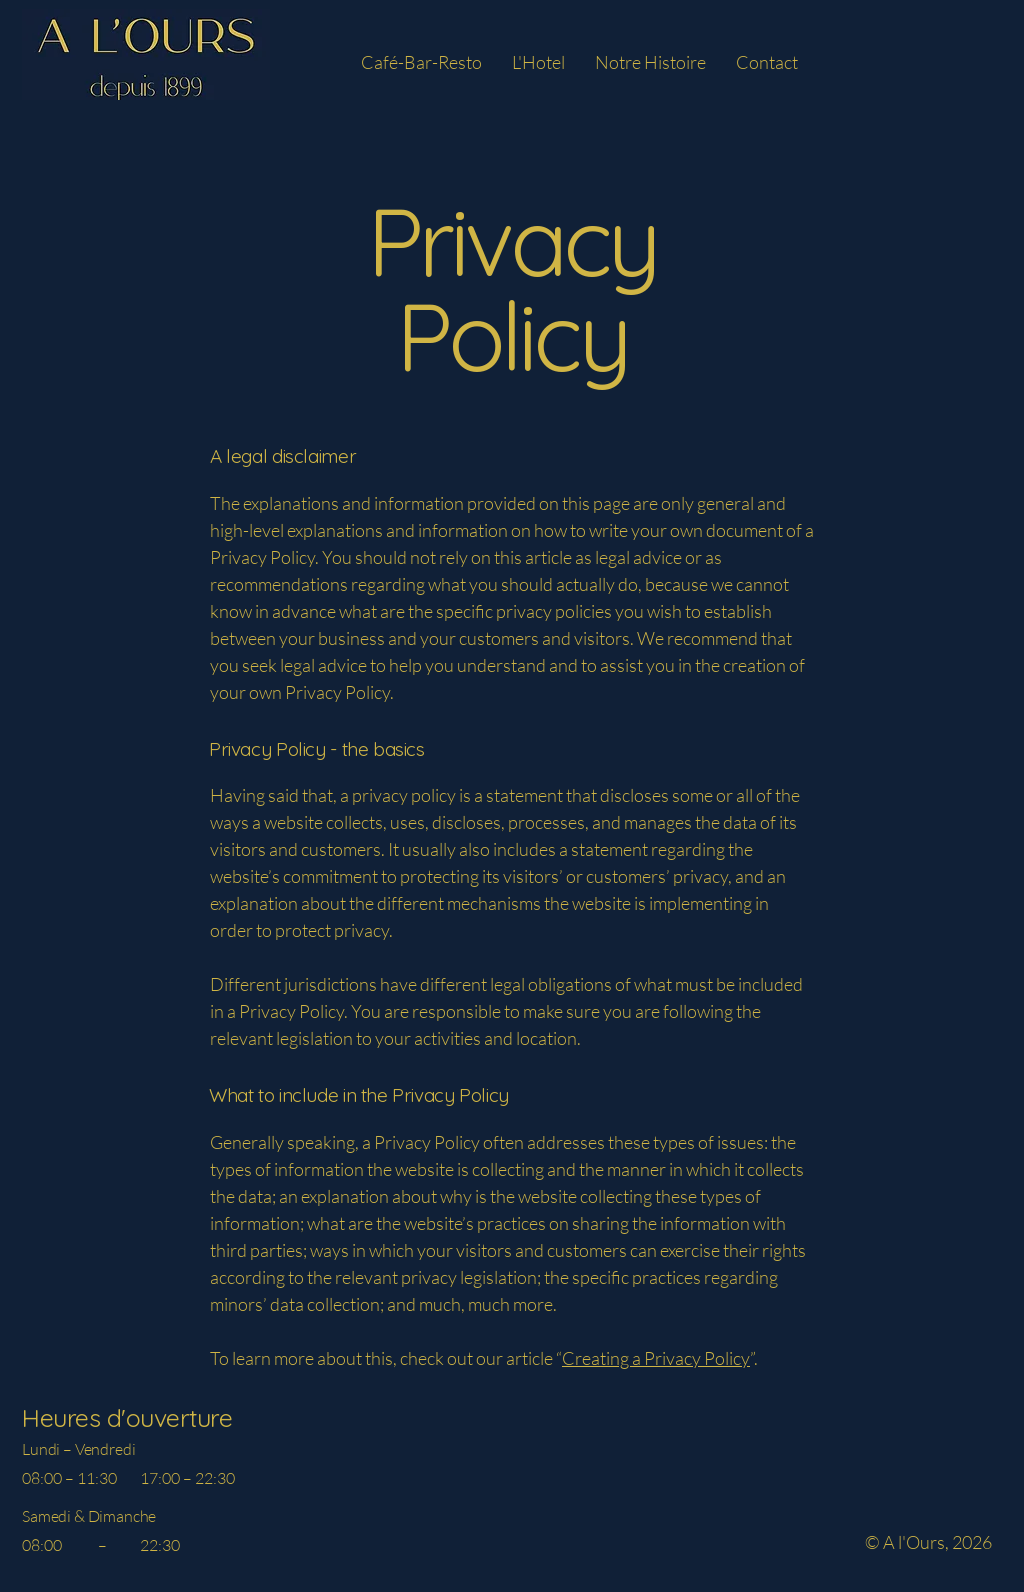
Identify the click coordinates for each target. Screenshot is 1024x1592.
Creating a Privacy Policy (656, 1358)
